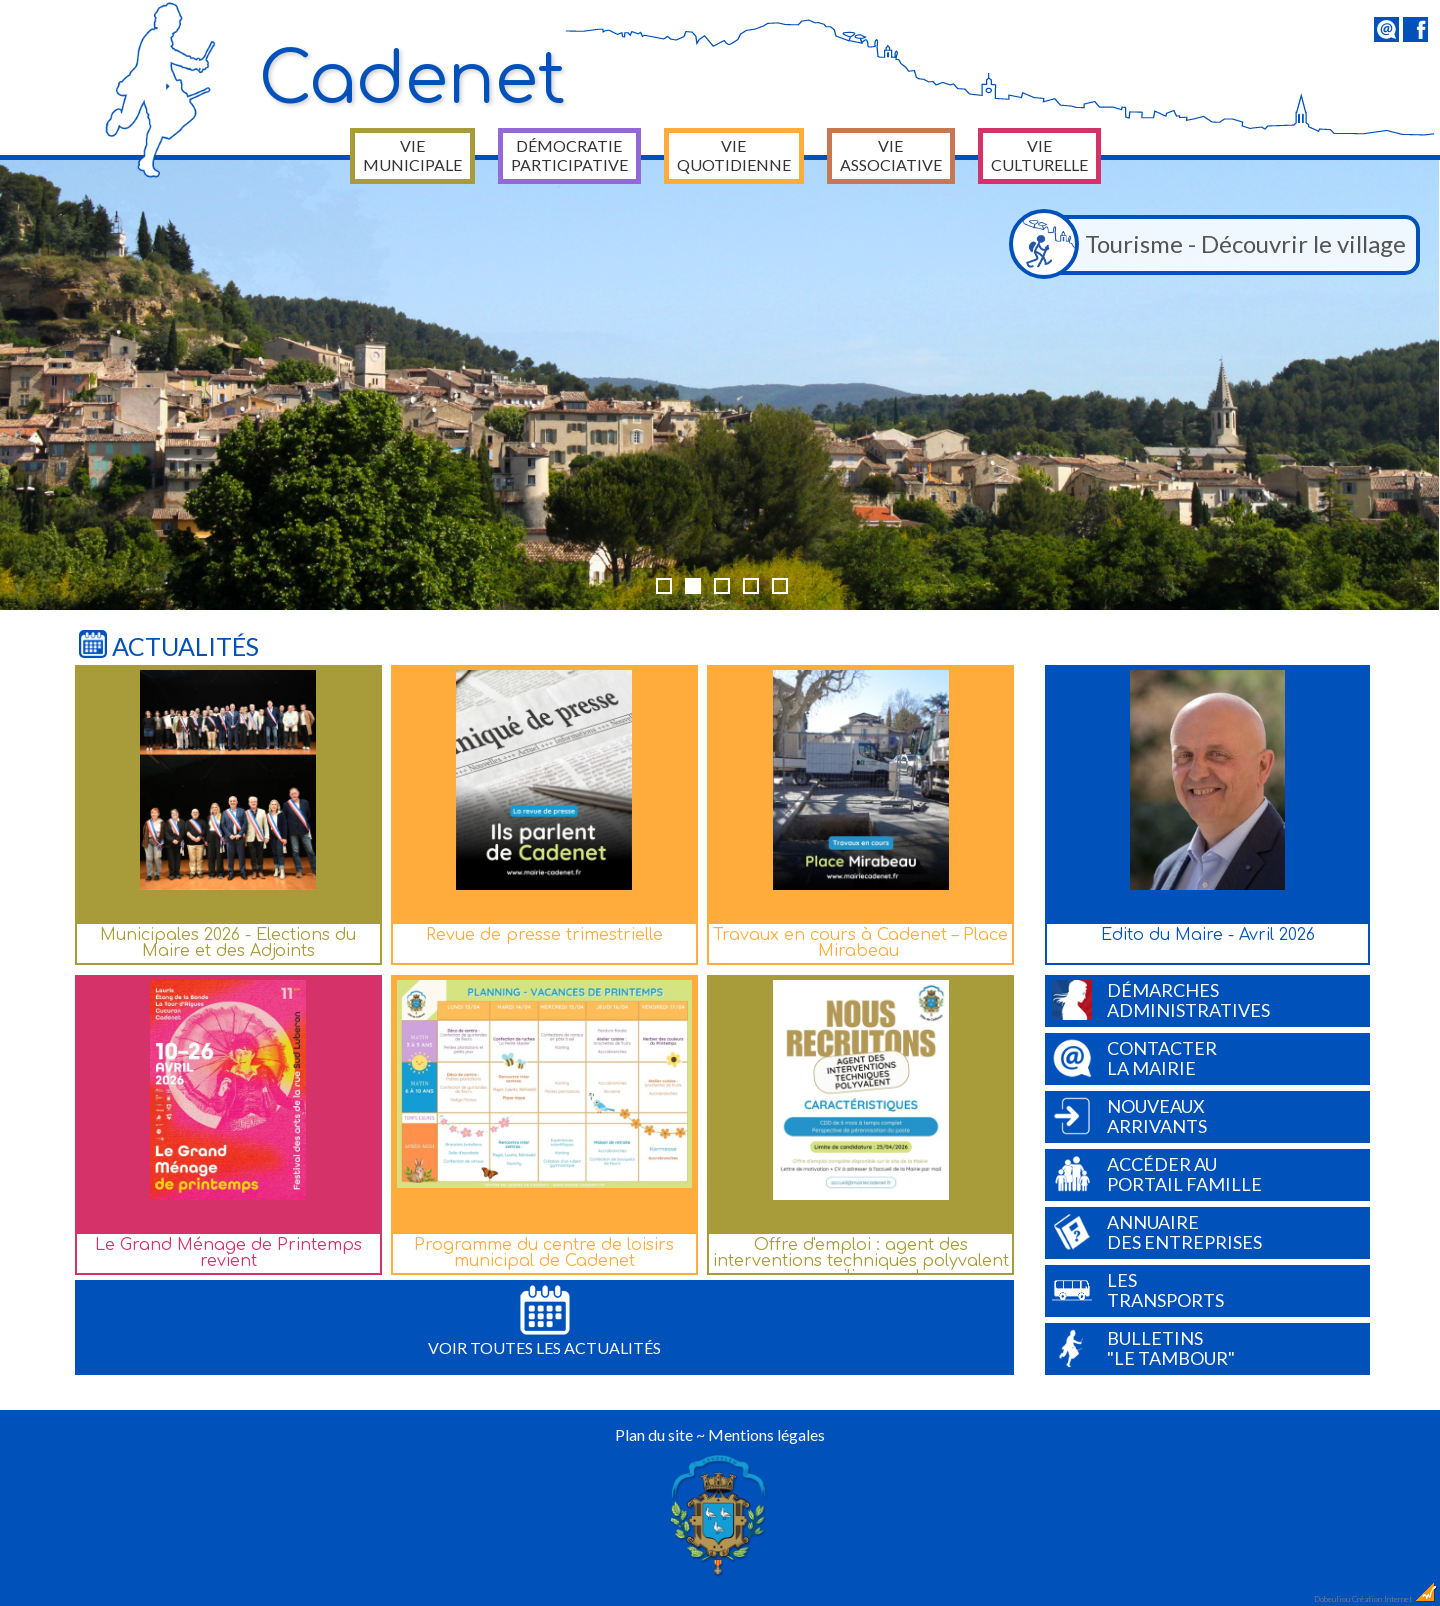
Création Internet (1395, 1599)
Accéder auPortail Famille (1157, 1174)
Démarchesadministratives (1161, 1000)
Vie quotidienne (734, 155)
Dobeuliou (1332, 1599)
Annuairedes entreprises (1157, 1232)
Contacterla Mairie (1134, 1058)
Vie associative (891, 155)
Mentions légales (766, 1434)
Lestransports (1138, 1290)
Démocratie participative (569, 155)
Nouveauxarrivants (1129, 1116)
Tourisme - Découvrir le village (1213, 245)
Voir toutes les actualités (544, 1321)
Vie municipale (412, 155)
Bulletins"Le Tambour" (1143, 1348)
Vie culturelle (1039, 155)
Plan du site (654, 1434)
